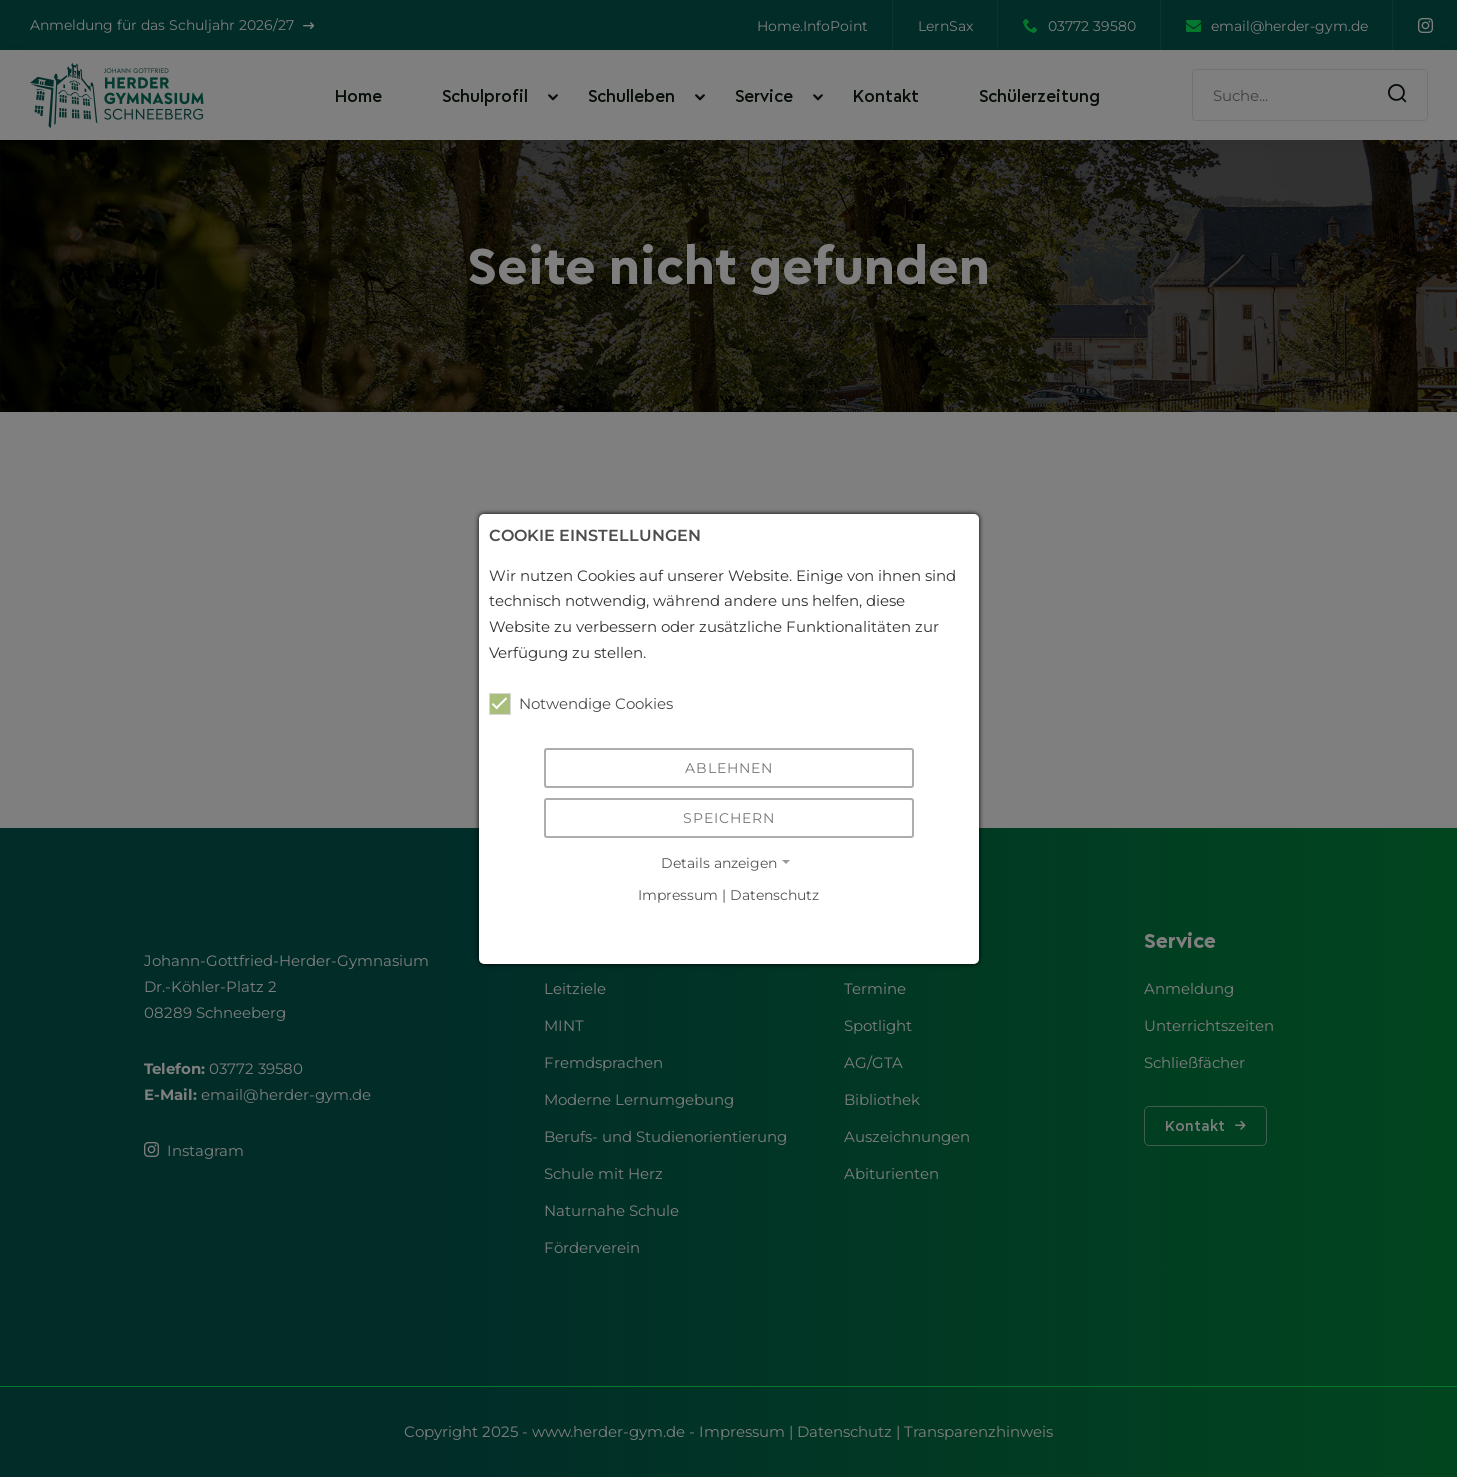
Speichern (729, 818)
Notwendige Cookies (581, 704)
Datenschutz (774, 895)
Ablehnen (729, 768)
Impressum (678, 895)
